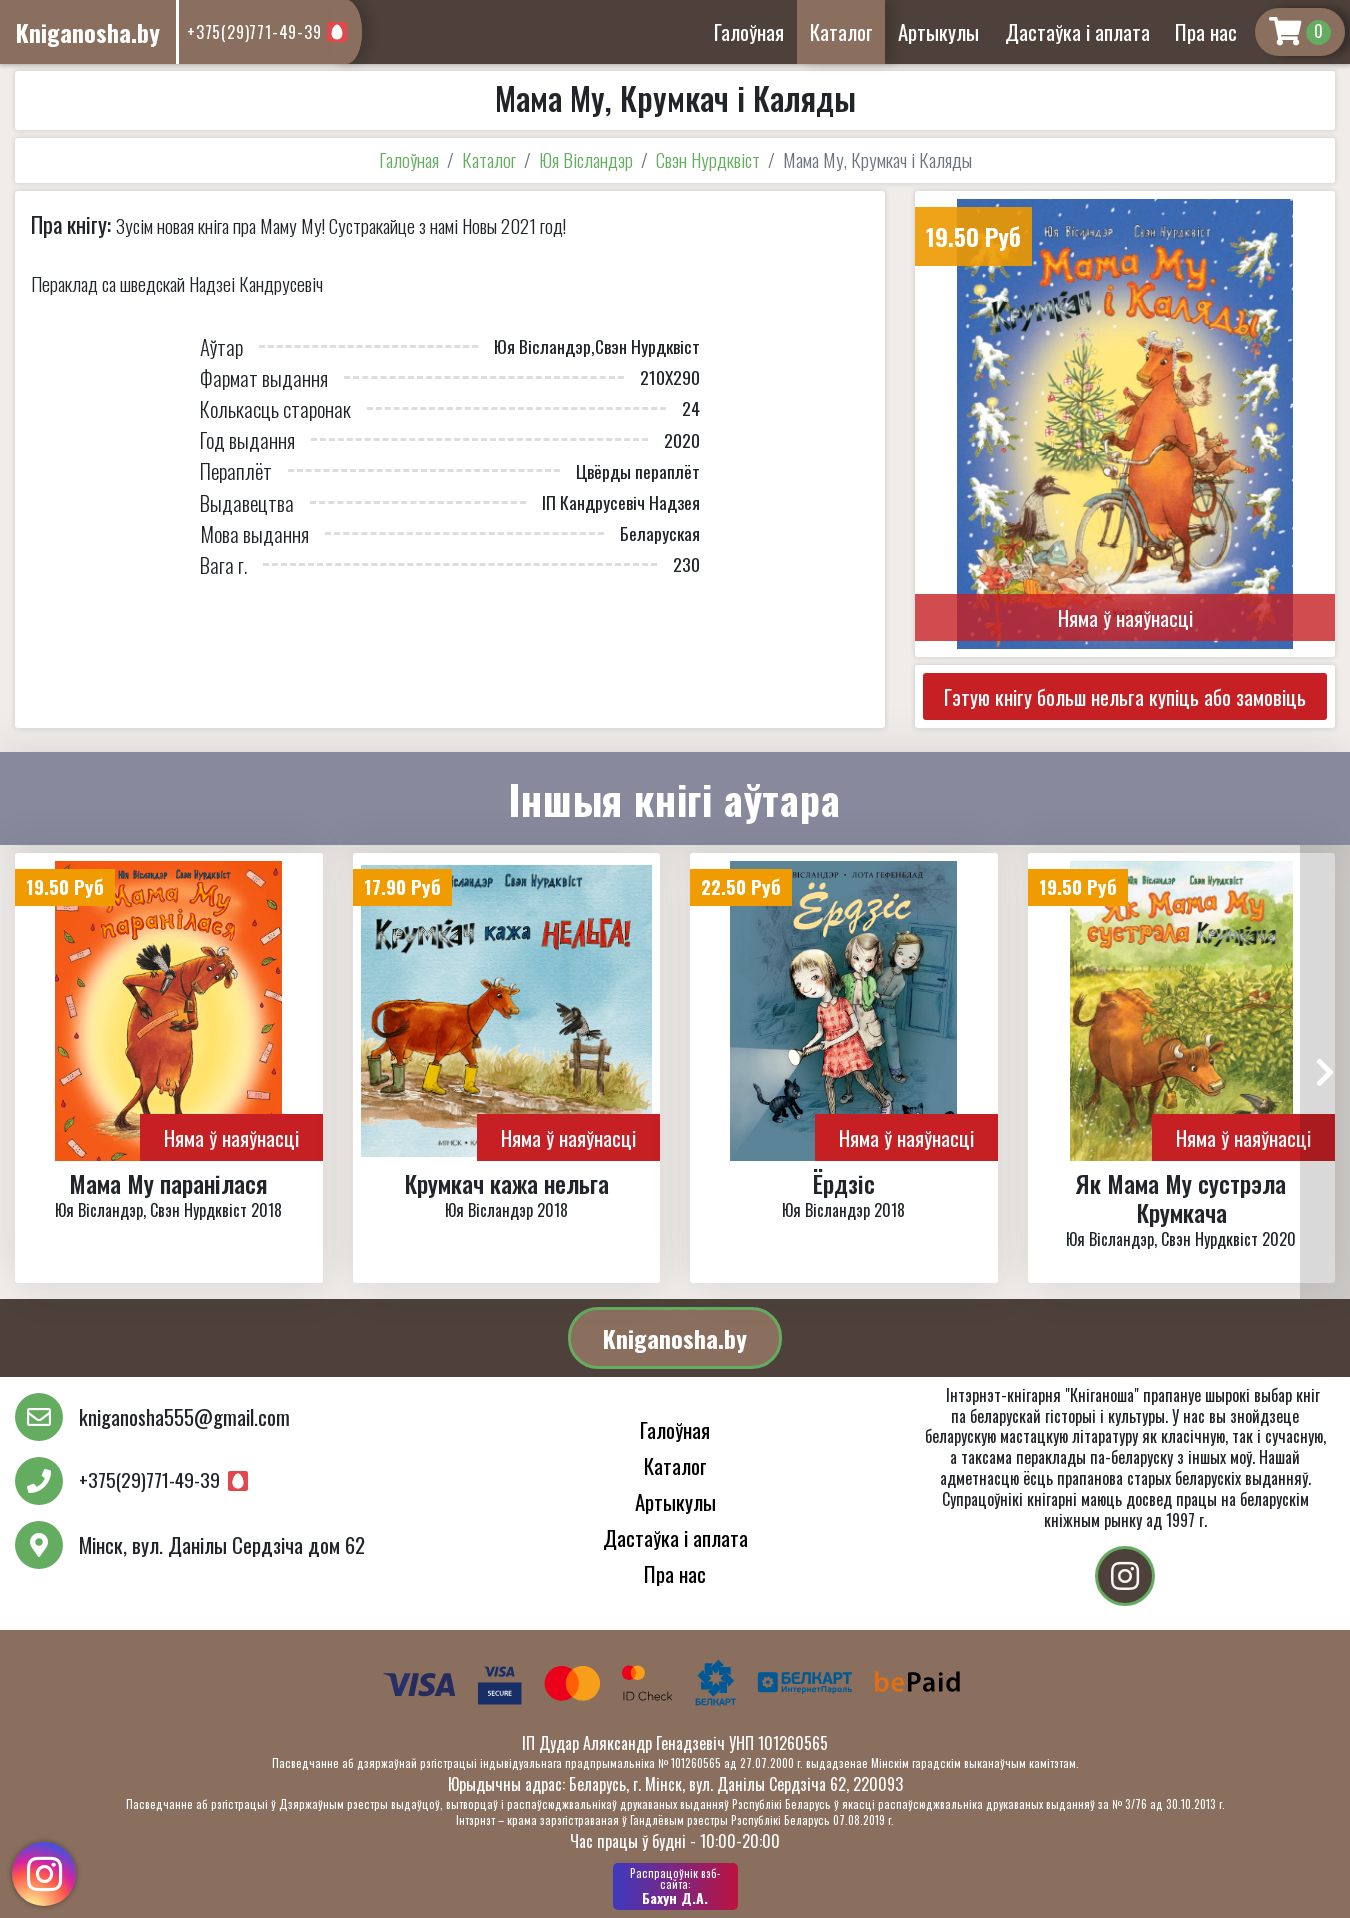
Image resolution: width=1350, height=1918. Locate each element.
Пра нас (1206, 31)
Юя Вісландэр (586, 159)
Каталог (841, 31)
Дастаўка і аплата (1077, 31)
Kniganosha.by (675, 1338)
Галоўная (749, 31)
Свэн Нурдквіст (708, 159)
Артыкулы (938, 31)
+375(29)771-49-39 (254, 32)
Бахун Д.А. (675, 1886)
